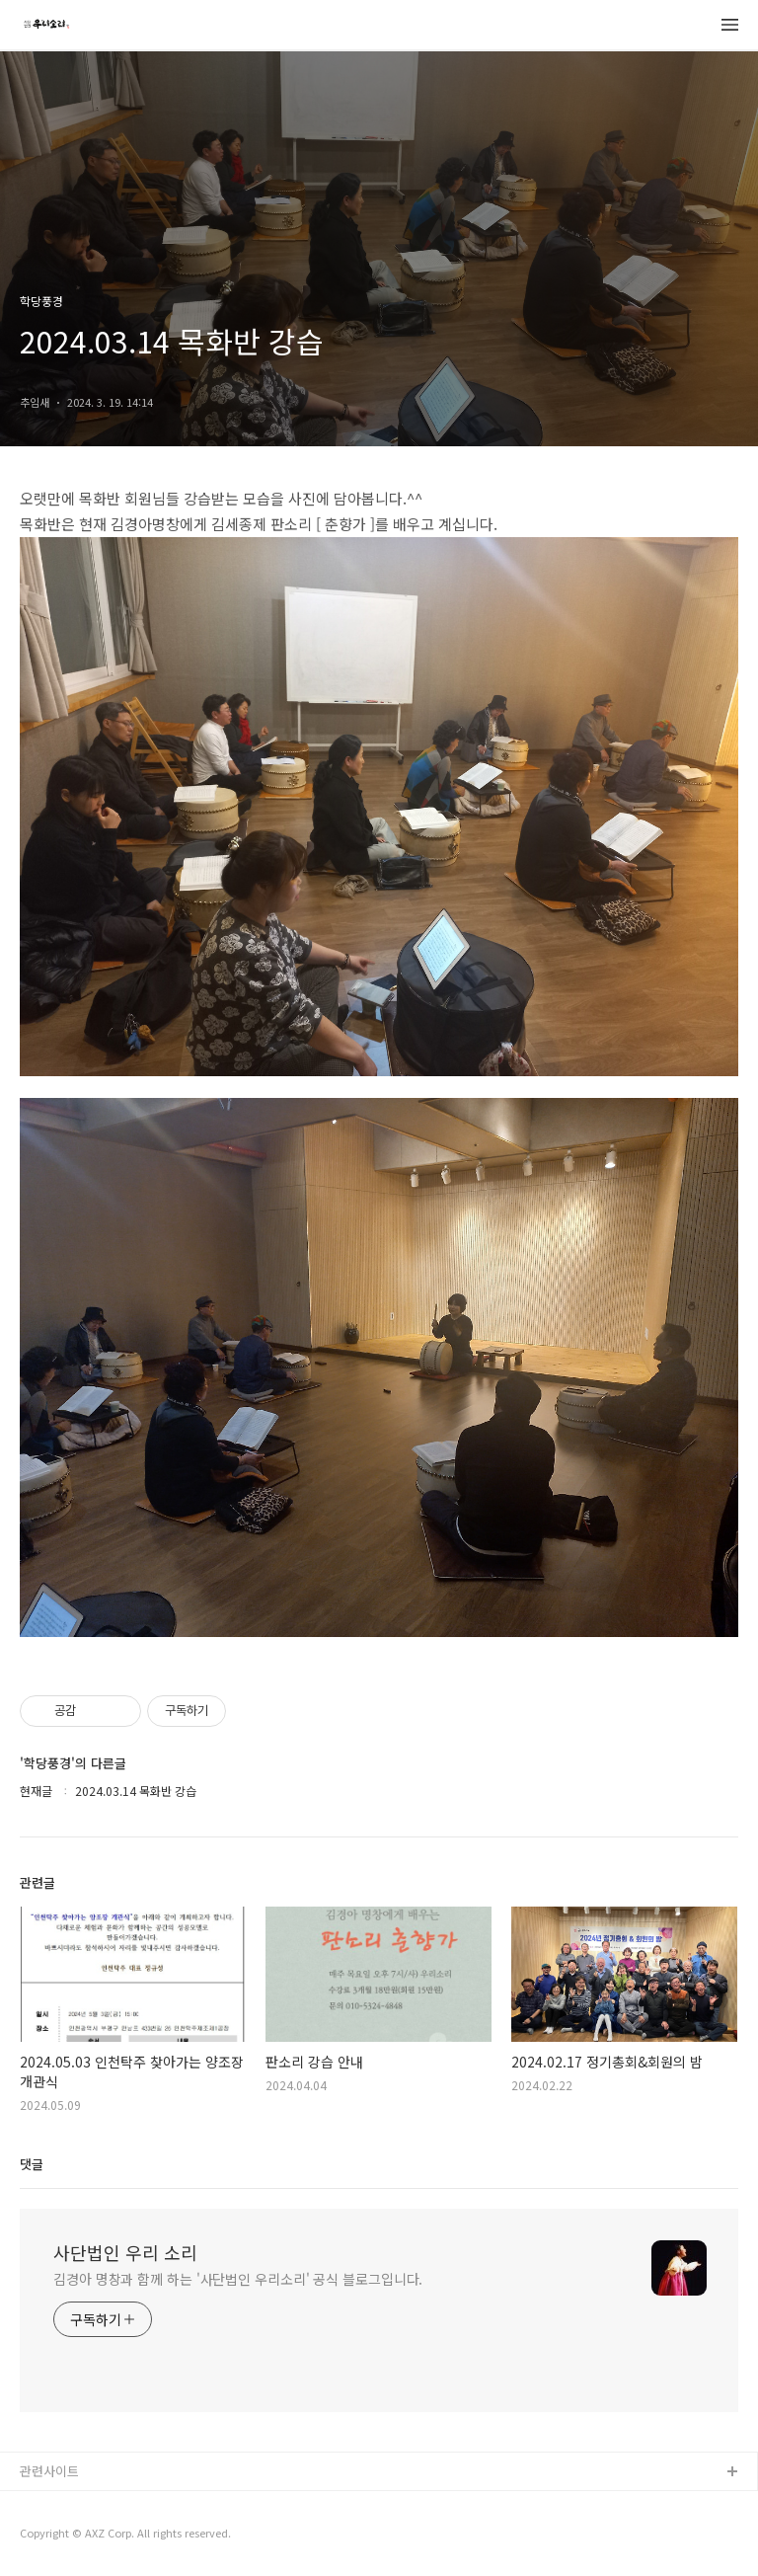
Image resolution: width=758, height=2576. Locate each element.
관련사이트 (49, 2470)
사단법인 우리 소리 (125, 2252)
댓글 (31, 2163)
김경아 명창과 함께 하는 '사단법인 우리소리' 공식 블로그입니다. (237, 2279)
